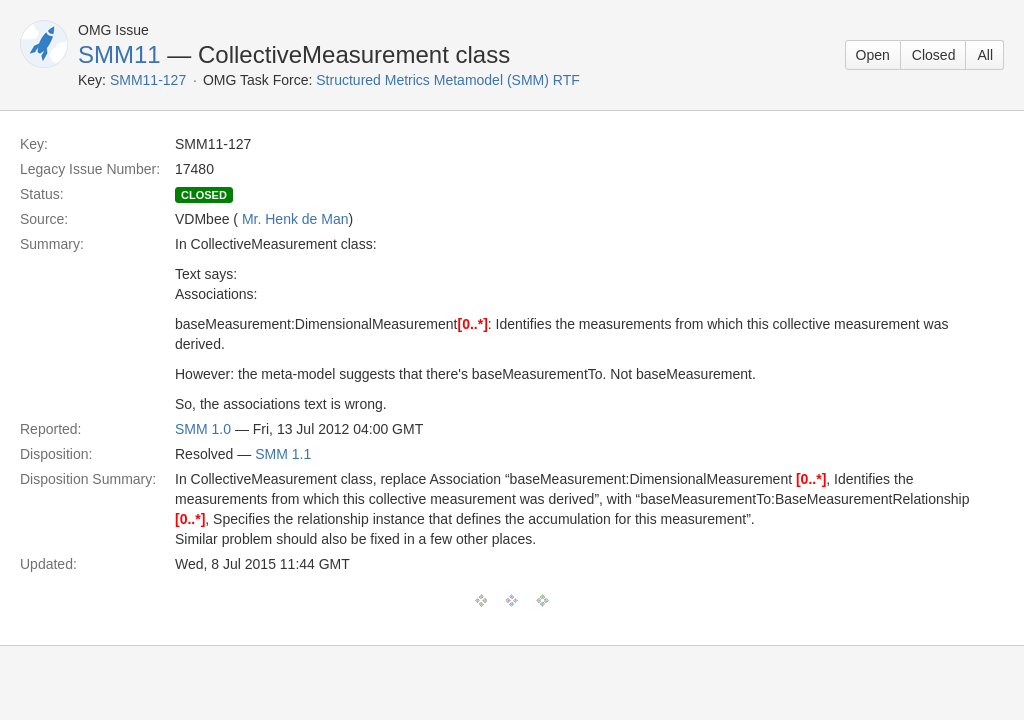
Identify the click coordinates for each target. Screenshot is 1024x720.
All (985, 55)
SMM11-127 (148, 80)
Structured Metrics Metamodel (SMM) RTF (447, 80)
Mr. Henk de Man (295, 219)
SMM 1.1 (283, 454)
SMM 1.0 (203, 429)
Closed (934, 55)
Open (873, 55)
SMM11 (119, 54)
